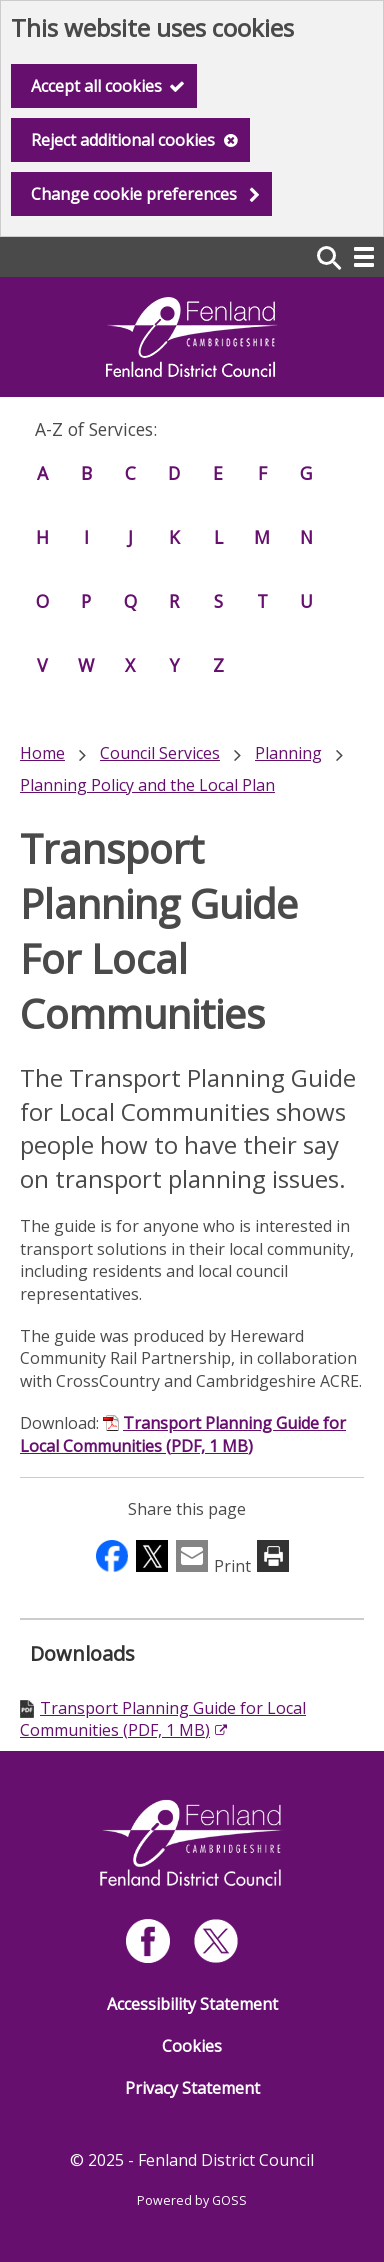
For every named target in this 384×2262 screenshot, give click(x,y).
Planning (288, 753)
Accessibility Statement (192, 2004)
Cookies (192, 2046)
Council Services (160, 753)
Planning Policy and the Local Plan (147, 785)
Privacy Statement (192, 2088)
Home (42, 753)
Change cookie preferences (134, 194)
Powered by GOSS (192, 2200)
